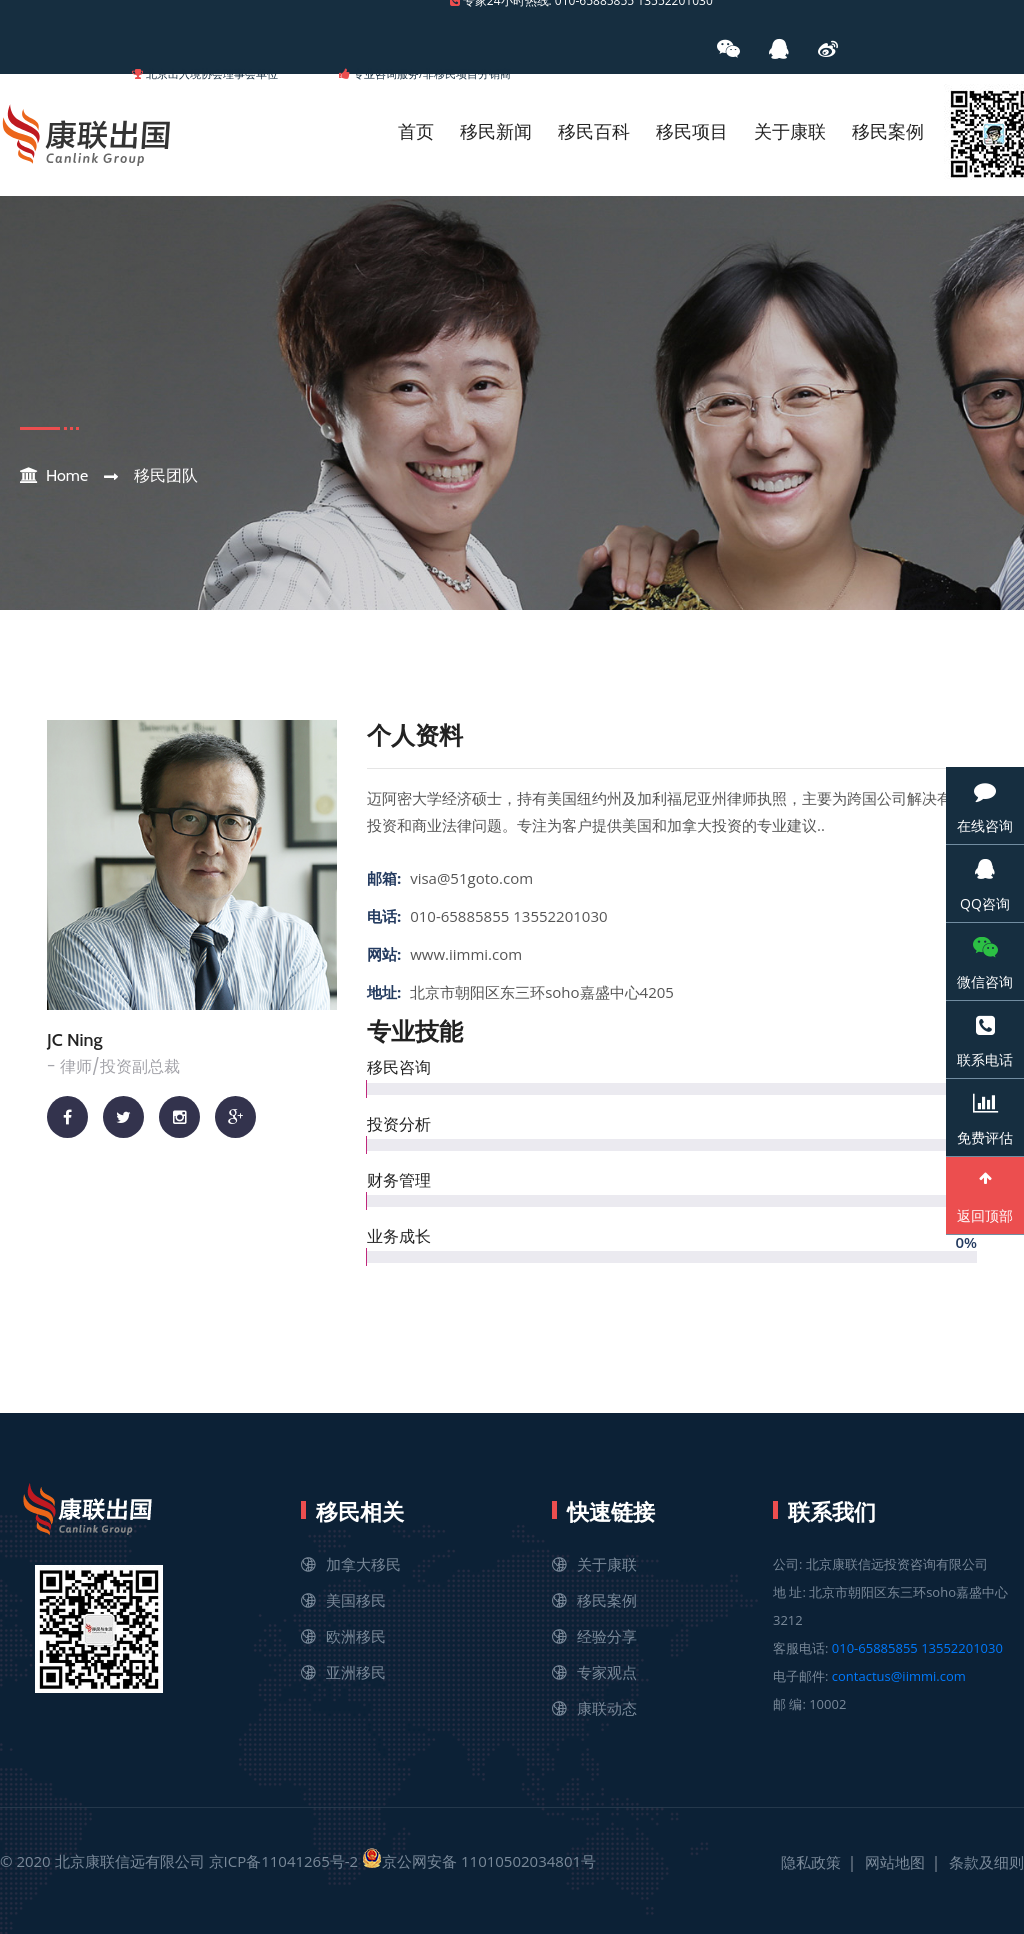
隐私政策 (811, 1862)
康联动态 (607, 1708)
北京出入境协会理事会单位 (212, 73)
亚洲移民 (356, 1672)
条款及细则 (986, 1862)
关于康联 (790, 132)
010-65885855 (875, 1648)
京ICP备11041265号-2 (284, 1861)
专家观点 (607, 1672)
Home (67, 475)
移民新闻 (496, 132)
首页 (416, 132)
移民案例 (888, 132)
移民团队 (166, 475)
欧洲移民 (356, 1636)
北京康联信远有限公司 (130, 1861)
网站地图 (895, 1862)
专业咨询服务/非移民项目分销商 (432, 73)
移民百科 (594, 132)
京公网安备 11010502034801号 (479, 1859)
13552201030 (962, 1648)
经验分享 (607, 1636)
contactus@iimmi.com (899, 1676)
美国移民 (356, 1600)
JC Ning (74, 1040)
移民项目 (692, 132)
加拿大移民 (363, 1564)
